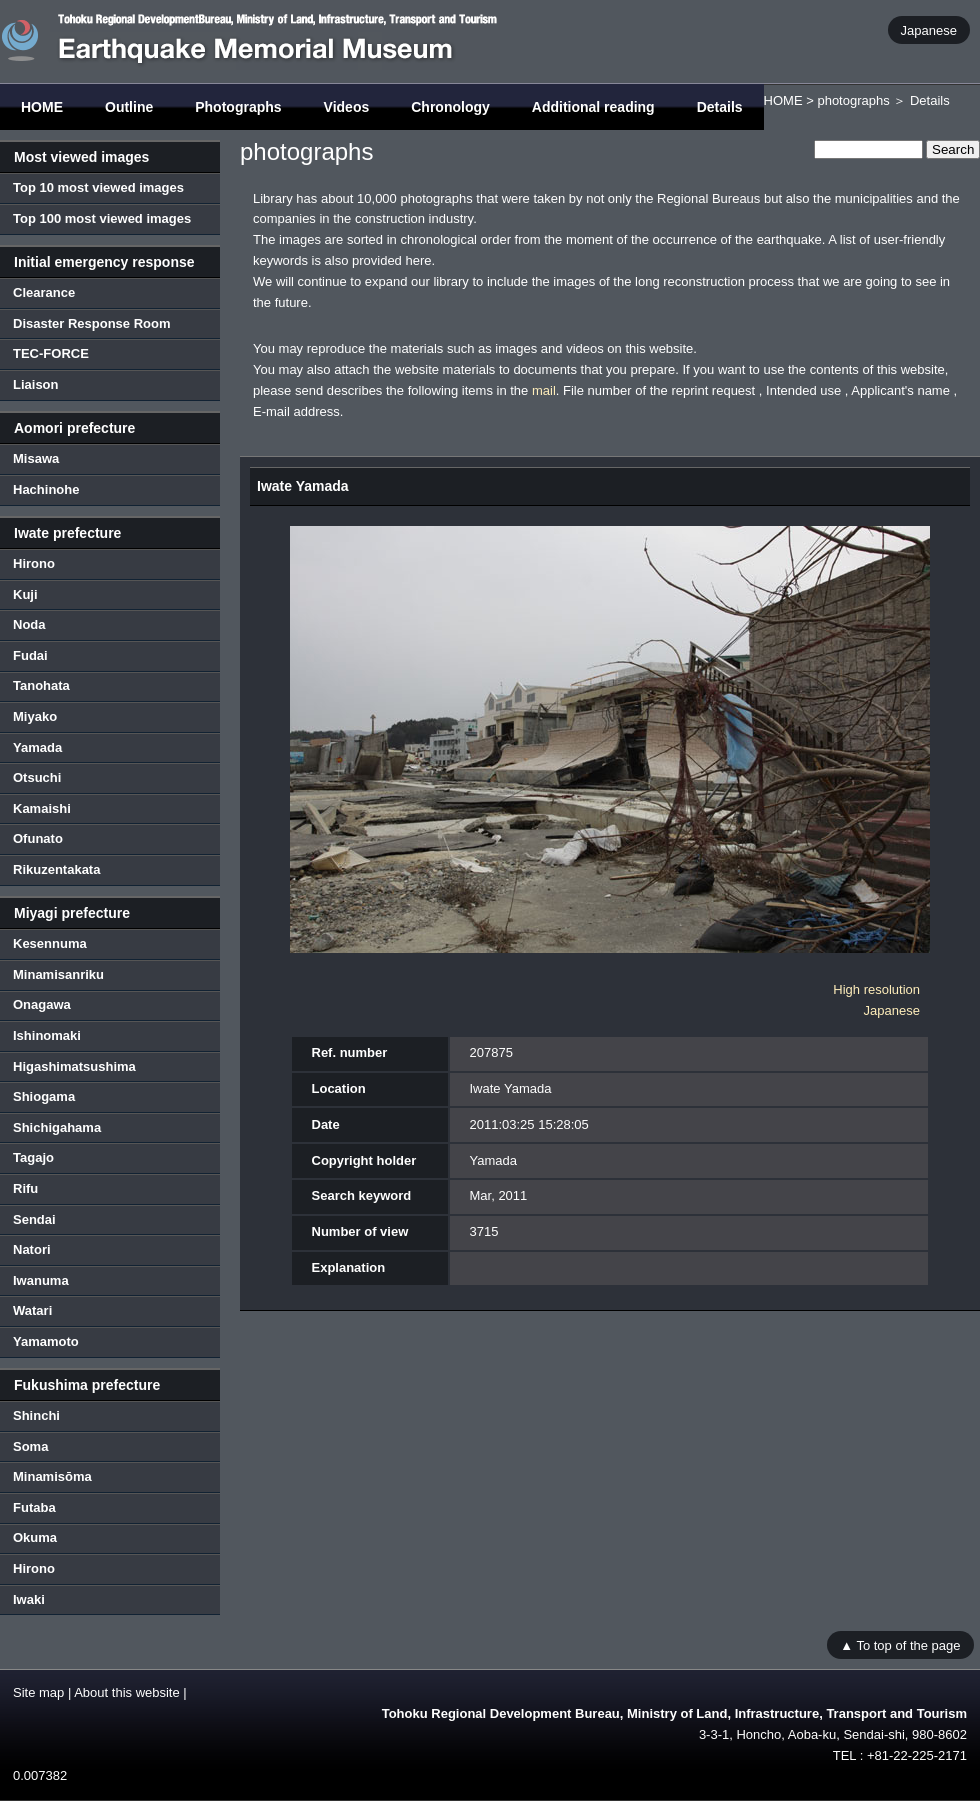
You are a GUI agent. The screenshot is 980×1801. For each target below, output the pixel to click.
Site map (38, 1692)
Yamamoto (46, 1341)
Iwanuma (41, 1280)
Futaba (34, 1507)
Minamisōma (52, 1476)
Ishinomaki (47, 1035)
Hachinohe (46, 489)
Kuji (25, 594)
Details (720, 107)
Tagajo (33, 1157)
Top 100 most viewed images (102, 218)
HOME (42, 107)
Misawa (36, 458)
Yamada (37, 747)
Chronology (450, 107)
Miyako (35, 716)
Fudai (30, 655)
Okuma (35, 1537)
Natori (32, 1249)
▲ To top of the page (900, 1644)
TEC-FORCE (51, 353)
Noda (29, 624)
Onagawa (42, 1004)
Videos (347, 107)
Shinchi (36, 1415)
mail (544, 390)
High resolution (876, 989)
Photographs (238, 107)
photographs (853, 100)
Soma (30, 1446)
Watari (32, 1310)
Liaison (36, 384)
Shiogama (44, 1096)
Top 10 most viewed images (98, 187)
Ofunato (38, 838)
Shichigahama (57, 1127)
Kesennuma (50, 943)
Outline (129, 107)
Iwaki (29, 1599)
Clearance (44, 292)
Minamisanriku (58, 974)
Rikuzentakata (56, 869)
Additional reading (593, 107)
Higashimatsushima (74, 1066)
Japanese (929, 29)
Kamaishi (42, 808)
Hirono (34, 563)
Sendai (34, 1219)
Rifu (25, 1188)
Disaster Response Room (92, 323)
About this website (127, 1692)
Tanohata (41, 685)
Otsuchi (37, 777)
